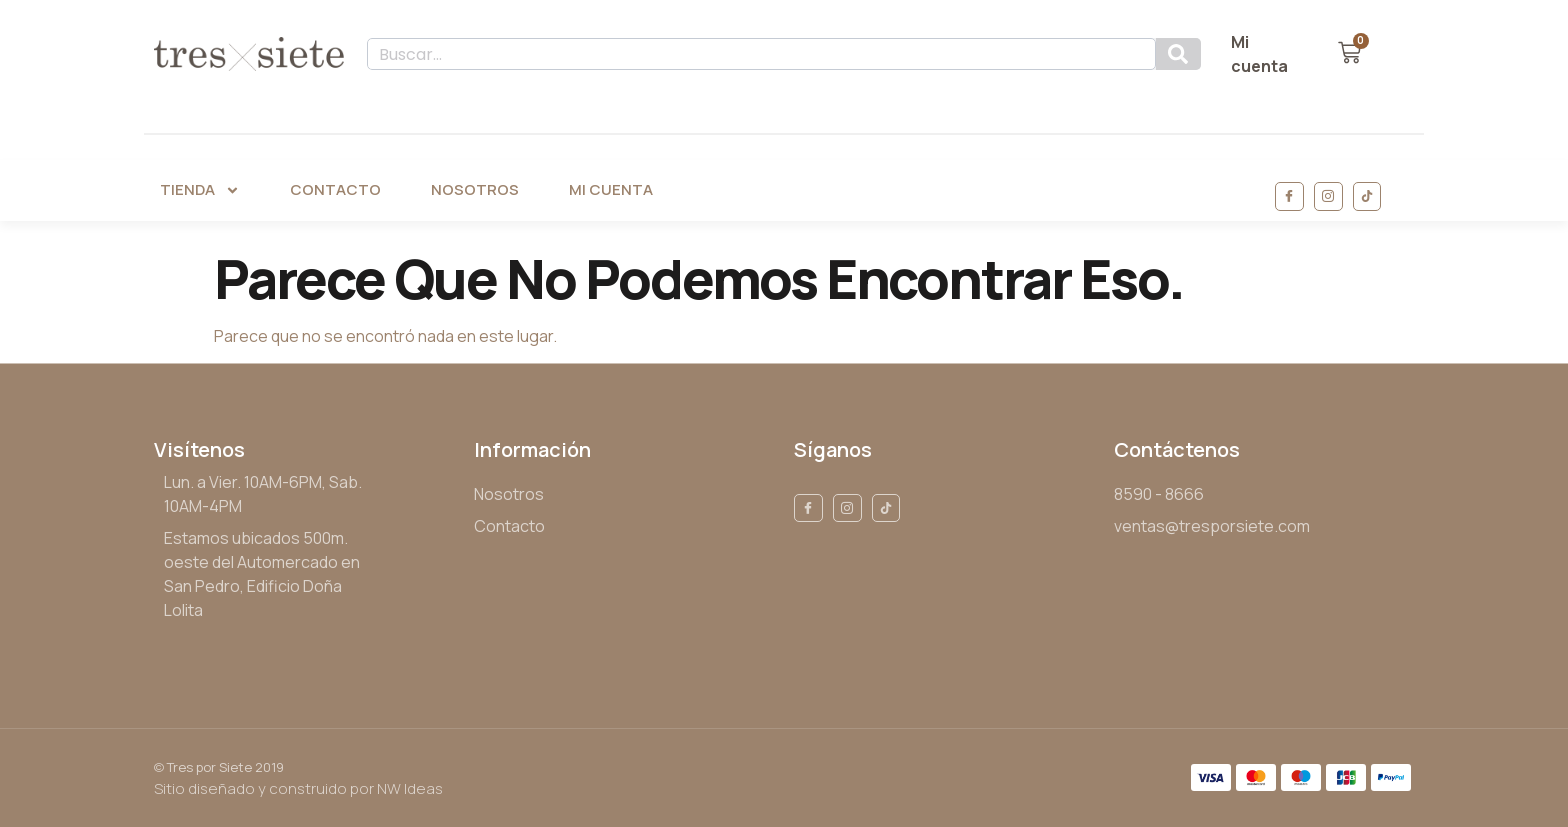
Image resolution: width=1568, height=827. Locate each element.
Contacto (335, 189)
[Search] (1178, 54)
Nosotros (475, 189)
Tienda (200, 190)
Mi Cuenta (611, 189)
